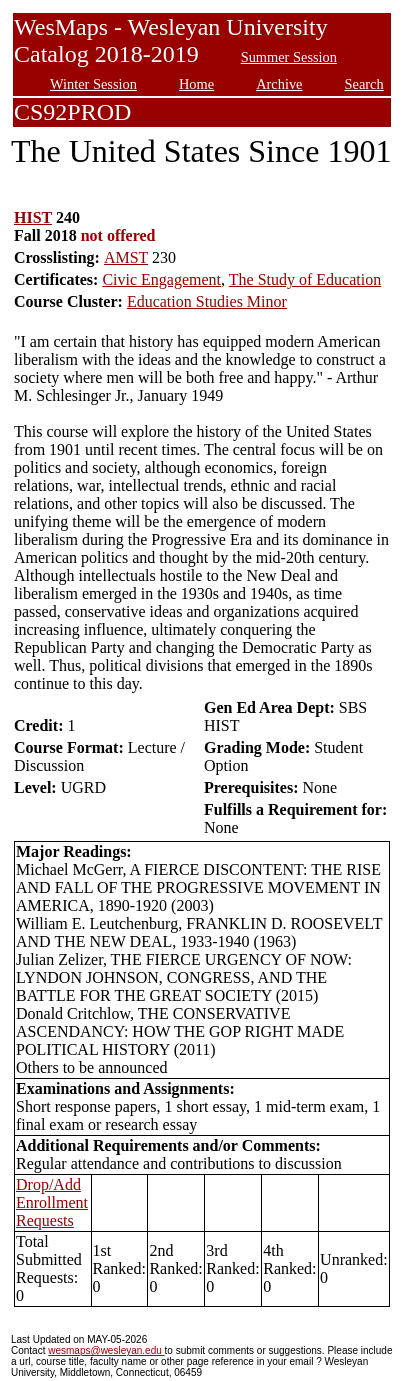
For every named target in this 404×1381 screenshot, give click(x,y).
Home (196, 84)
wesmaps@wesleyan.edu (106, 1350)
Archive (279, 84)
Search (364, 84)
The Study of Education (305, 279)
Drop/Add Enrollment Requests (52, 1202)
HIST (33, 217)
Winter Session (93, 84)
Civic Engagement (161, 279)
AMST (126, 257)
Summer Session (289, 57)
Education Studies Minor (207, 301)
